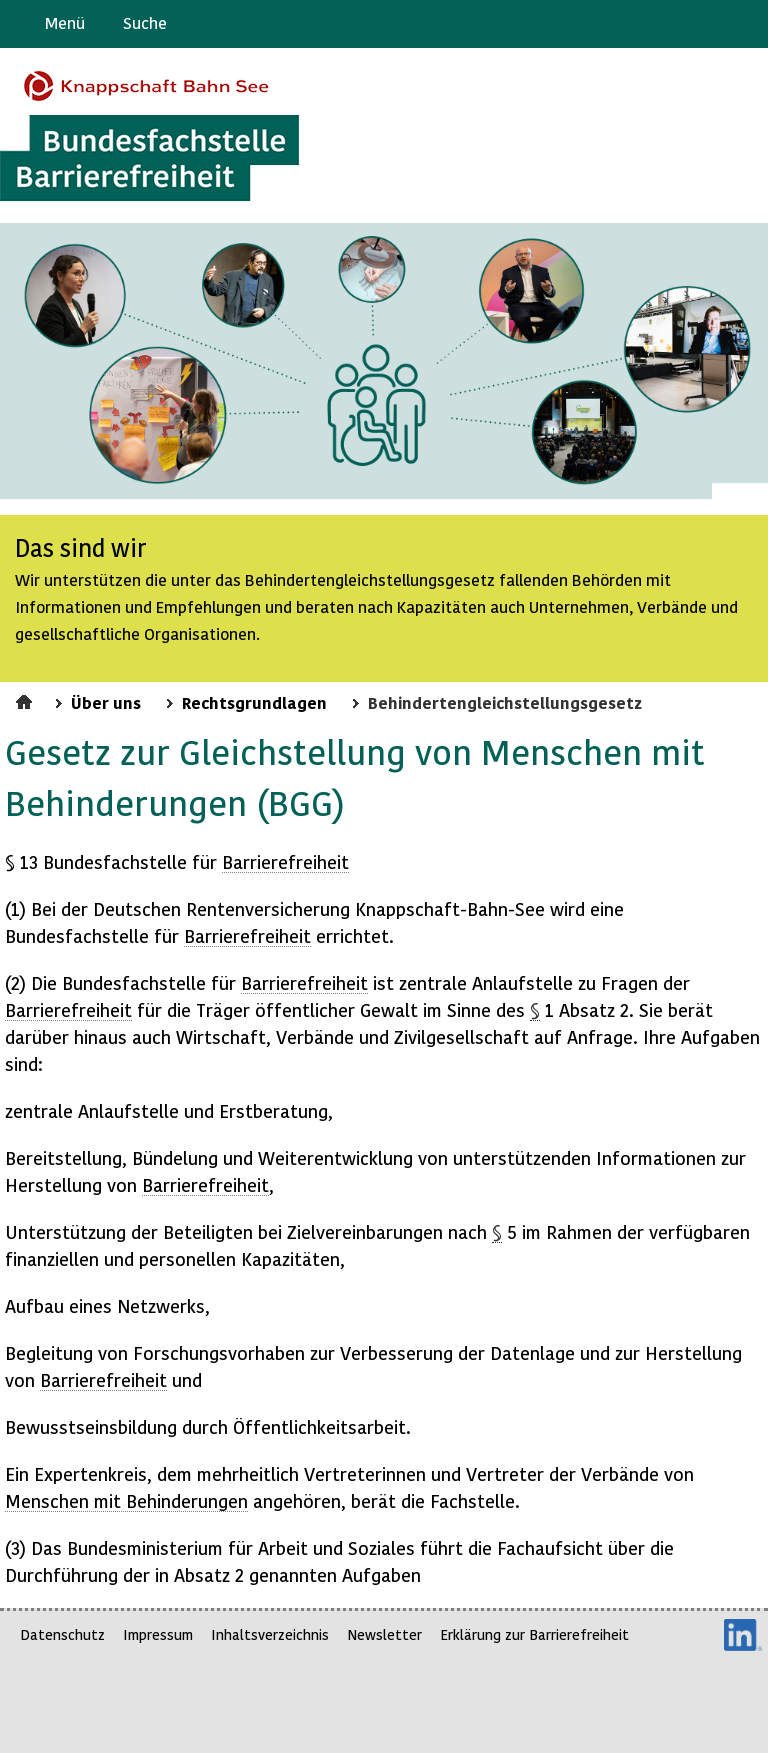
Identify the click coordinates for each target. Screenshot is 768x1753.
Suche (145, 22)
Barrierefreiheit (285, 861)
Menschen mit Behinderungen (126, 1500)
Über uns (106, 702)
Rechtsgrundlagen (254, 702)
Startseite (26, 699)
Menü (65, 22)
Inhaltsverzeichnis (270, 1634)
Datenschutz (62, 1634)
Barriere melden (669, 24)
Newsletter (384, 1634)
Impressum (158, 1634)
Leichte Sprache (744, 24)
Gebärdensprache (707, 24)
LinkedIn (743, 1635)
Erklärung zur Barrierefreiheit (534, 1634)
